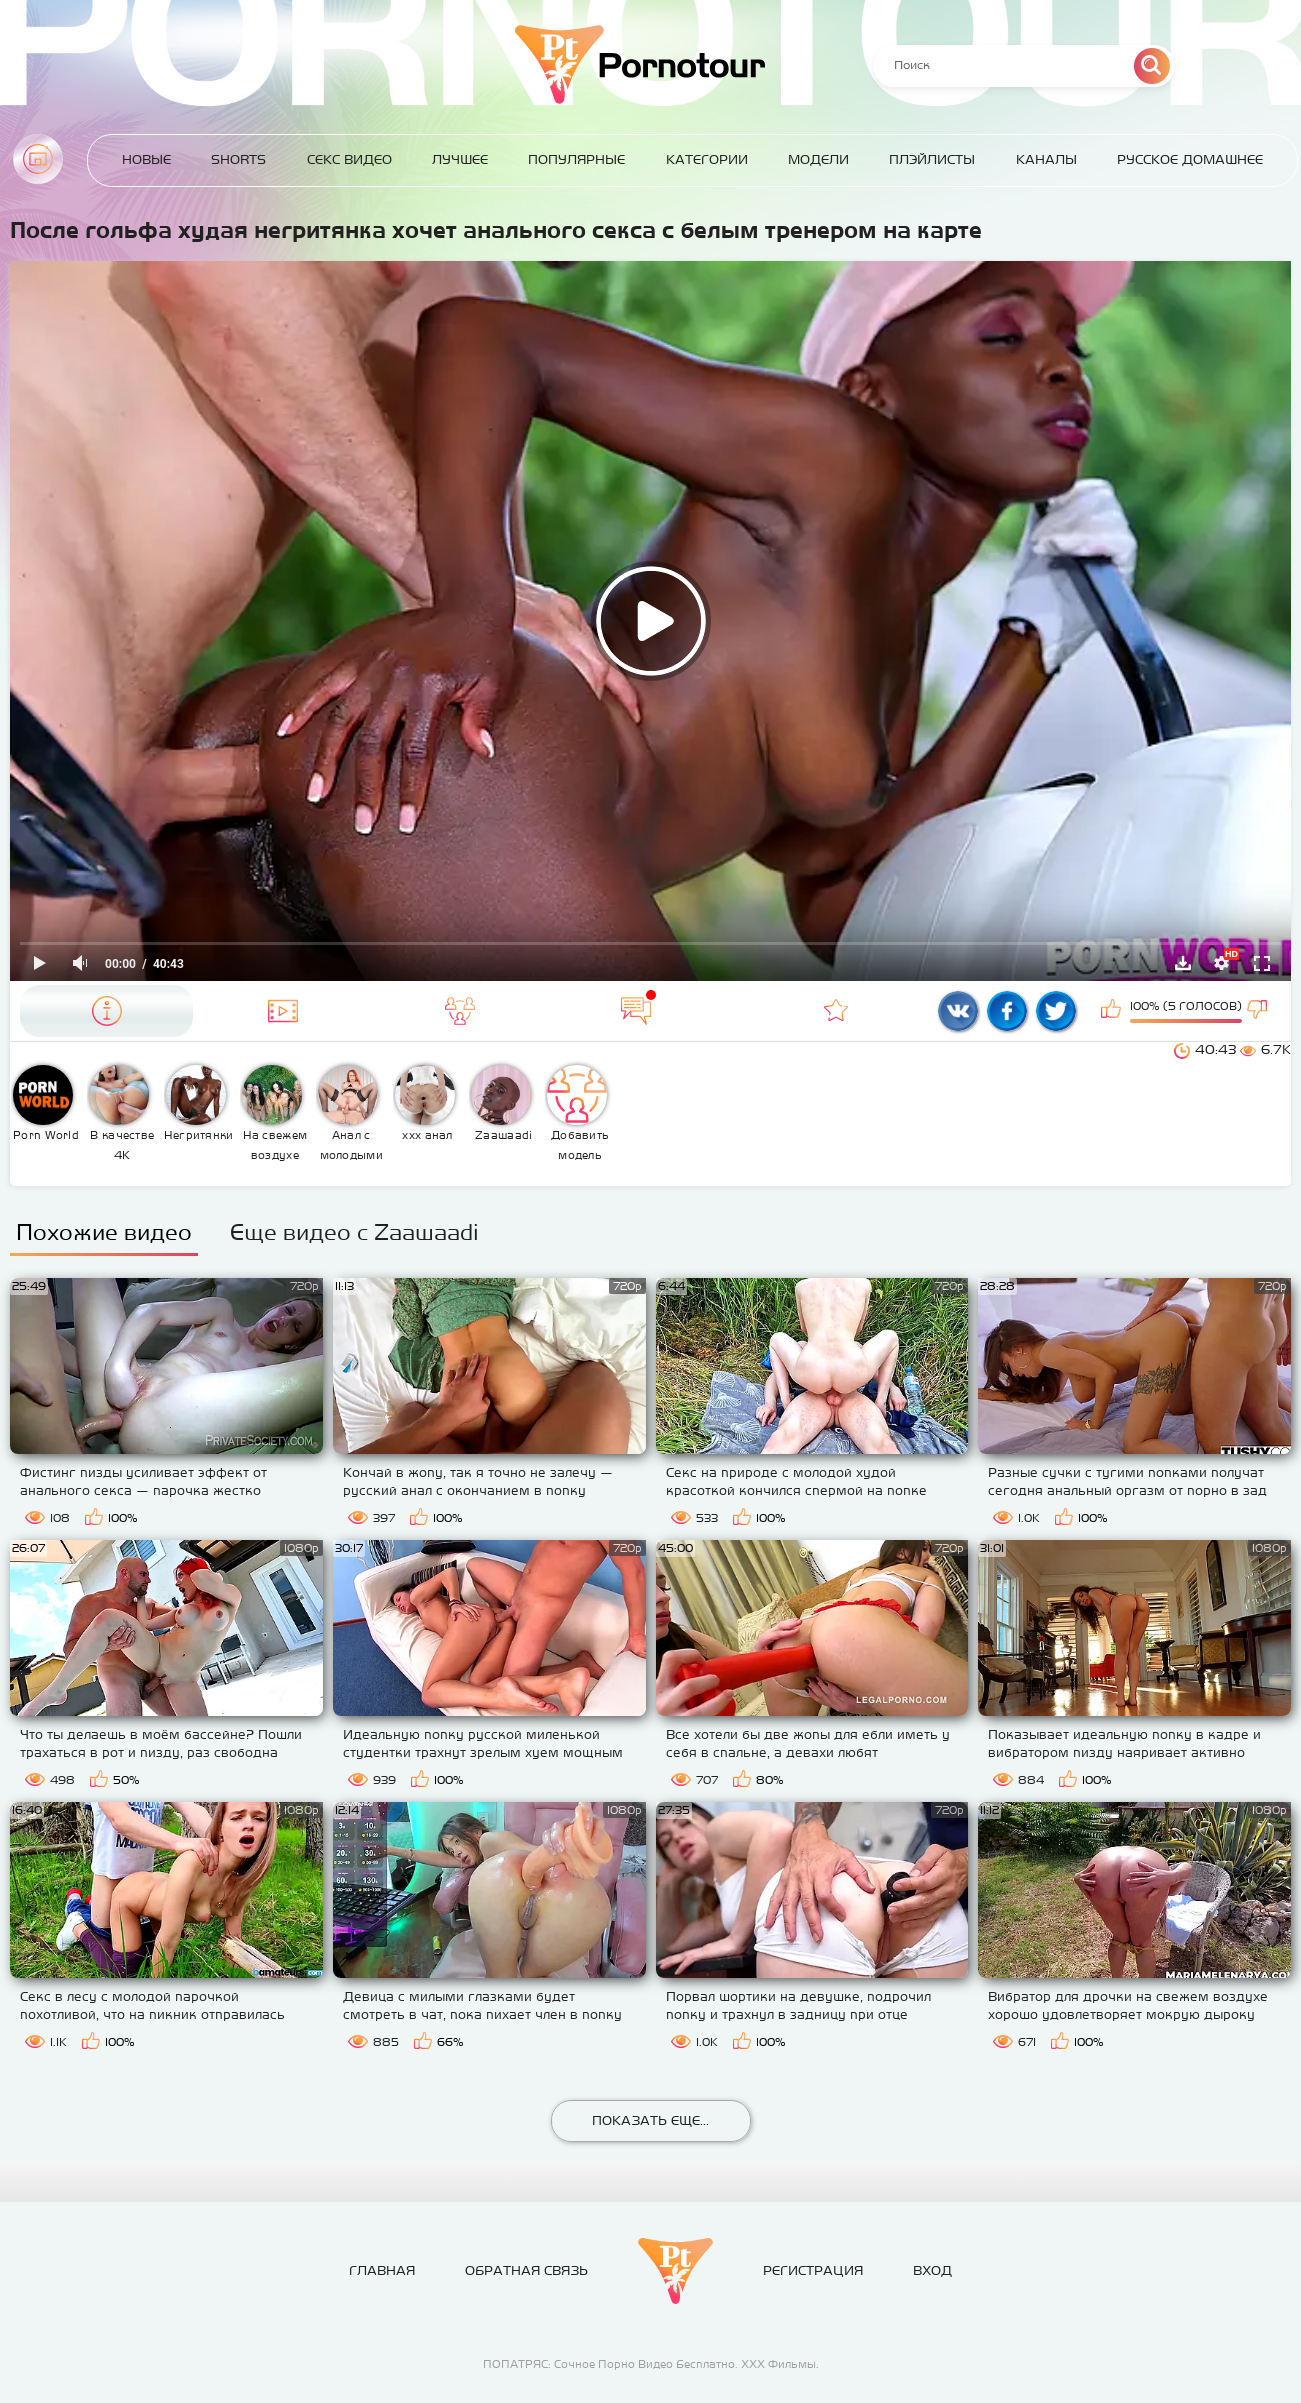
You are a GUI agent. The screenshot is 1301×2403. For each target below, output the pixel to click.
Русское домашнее (1190, 159)
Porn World (46, 1103)
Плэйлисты (932, 159)
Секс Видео (349, 159)
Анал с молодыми (350, 1113)
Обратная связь (526, 2270)
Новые (146, 159)
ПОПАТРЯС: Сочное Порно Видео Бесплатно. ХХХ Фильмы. (651, 2364)
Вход (932, 2270)
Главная (38, 159)
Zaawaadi (502, 1103)
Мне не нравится (1259, 1011)
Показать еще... (650, 2120)
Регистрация (813, 2270)
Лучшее (460, 159)
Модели (818, 159)
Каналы (1046, 159)
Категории (707, 159)
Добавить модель (578, 1113)
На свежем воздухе (274, 1113)
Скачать (1183, 963)
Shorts (238, 159)
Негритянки (199, 1103)
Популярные (576, 159)
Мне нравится (1113, 1011)
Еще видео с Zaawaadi (354, 1232)
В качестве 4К (121, 1113)
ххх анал (425, 1103)
